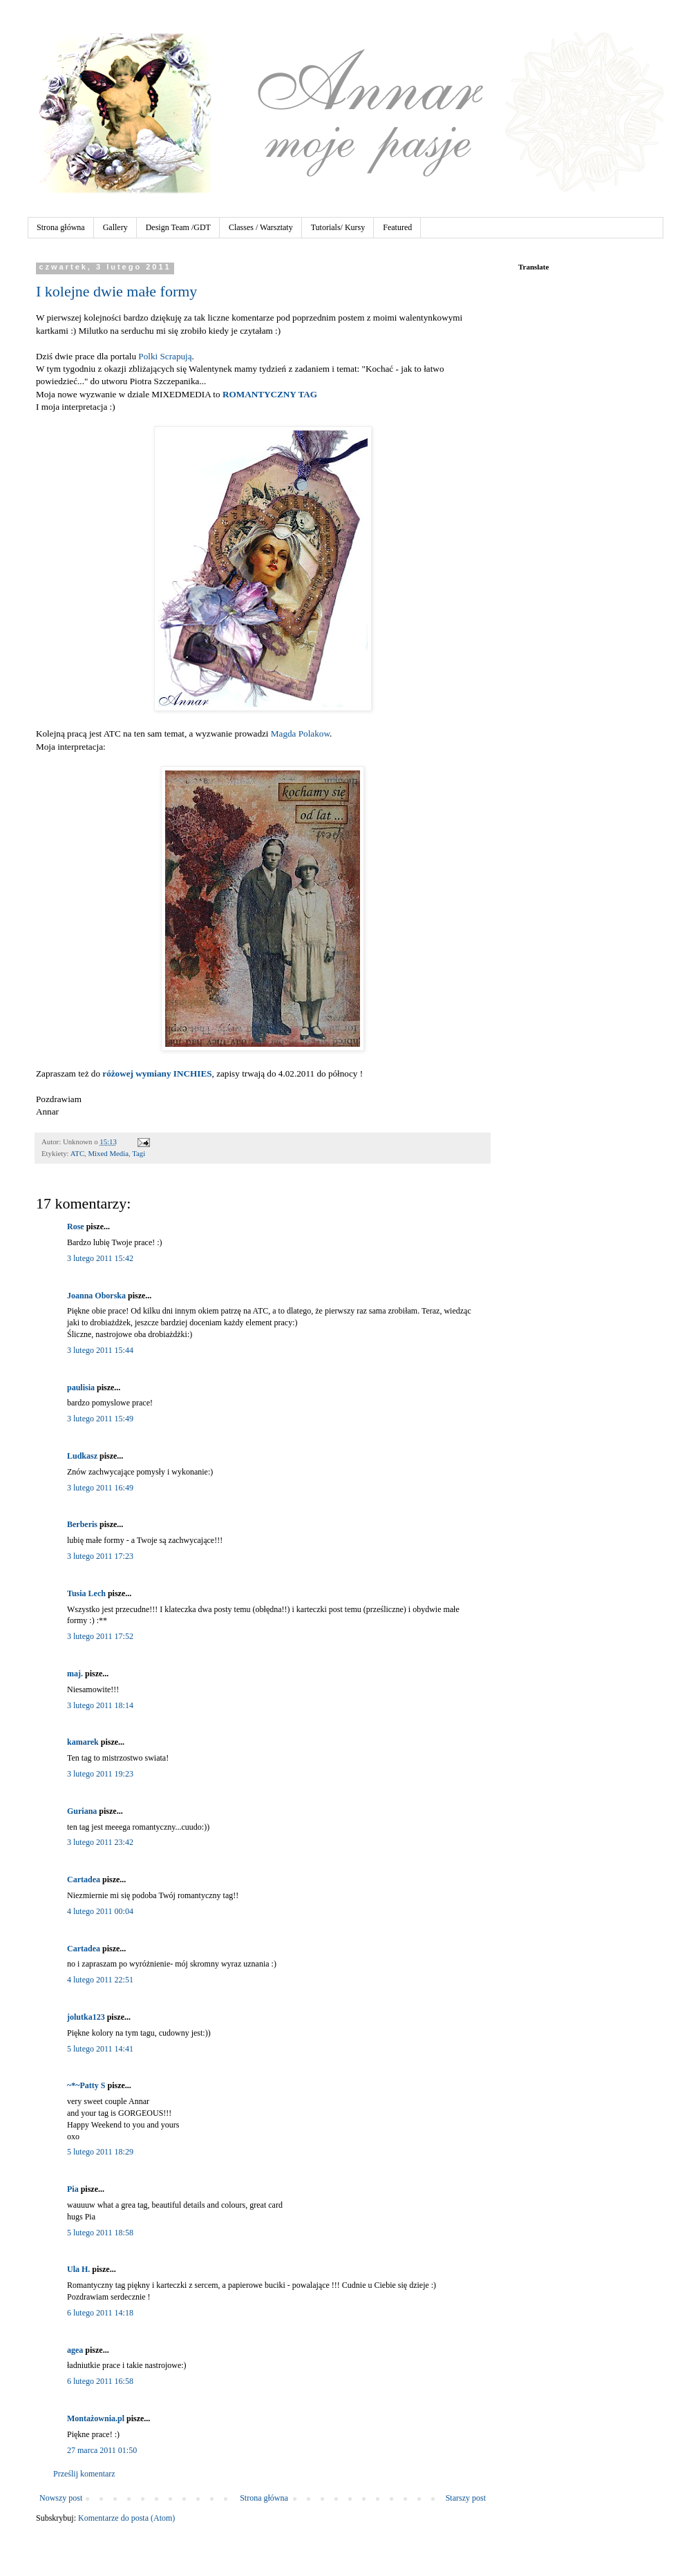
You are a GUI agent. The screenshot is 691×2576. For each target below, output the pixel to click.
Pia (73, 2189)
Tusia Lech (86, 1593)
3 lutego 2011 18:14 (100, 1705)
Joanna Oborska (96, 1295)
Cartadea (83, 1879)
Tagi (138, 1153)
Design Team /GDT (178, 227)
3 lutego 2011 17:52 (100, 1636)
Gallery (115, 227)
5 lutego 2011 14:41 (100, 2049)
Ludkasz (82, 1456)
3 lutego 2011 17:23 (100, 1556)
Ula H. (78, 2269)
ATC (77, 1153)
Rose (75, 1226)
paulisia (81, 1387)
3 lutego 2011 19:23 (100, 1774)
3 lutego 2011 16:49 (100, 1488)
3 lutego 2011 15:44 (100, 1350)
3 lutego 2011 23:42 (100, 1842)
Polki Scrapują (164, 356)
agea (75, 2350)
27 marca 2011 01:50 (102, 2450)
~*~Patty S (86, 2085)
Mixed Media (108, 1153)
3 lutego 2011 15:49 (100, 1418)
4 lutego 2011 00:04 (100, 1911)
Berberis (82, 1524)
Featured (397, 227)
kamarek (83, 1742)
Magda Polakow (300, 733)
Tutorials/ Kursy (338, 227)
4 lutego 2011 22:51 (100, 1980)
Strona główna (61, 227)
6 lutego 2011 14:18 (100, 2313)
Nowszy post (60, 2498)
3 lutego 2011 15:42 (100, 1258)
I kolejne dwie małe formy (116, 291)
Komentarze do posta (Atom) (126, 2518)
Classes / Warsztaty (261, 227)
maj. (75, 1673)
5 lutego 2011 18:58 (100, 2232)
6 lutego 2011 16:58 (100, 2381)
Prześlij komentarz (84, 2474)
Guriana (82, 1811)
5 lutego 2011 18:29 (100, 2152)
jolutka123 (86, 2017)
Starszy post (466, 2498)
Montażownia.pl (95, 2418)
